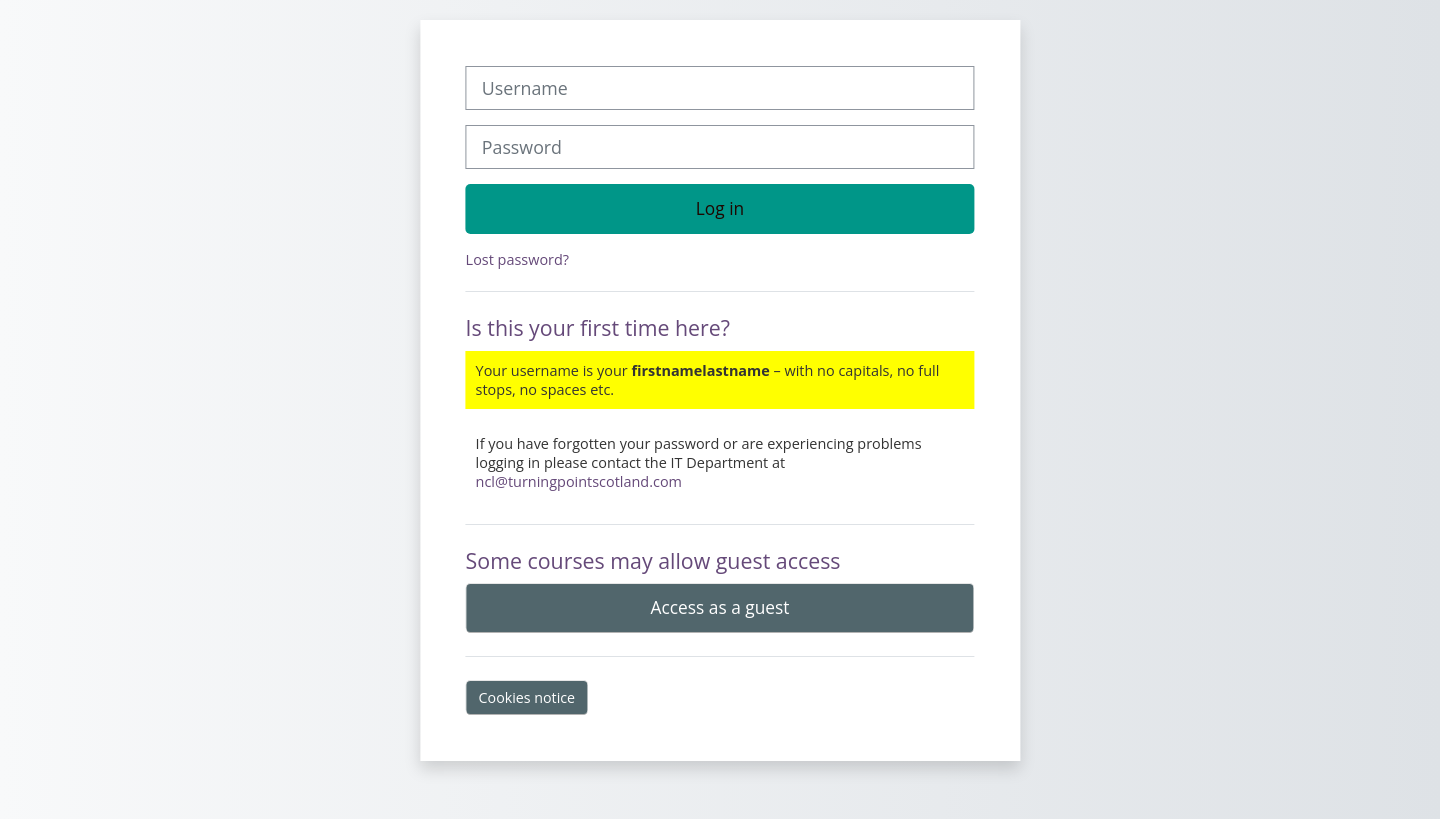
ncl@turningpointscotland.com (579, 481)
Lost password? (517, 259)
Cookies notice (527, 697)
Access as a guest (720, 607)
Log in (720, 208)
